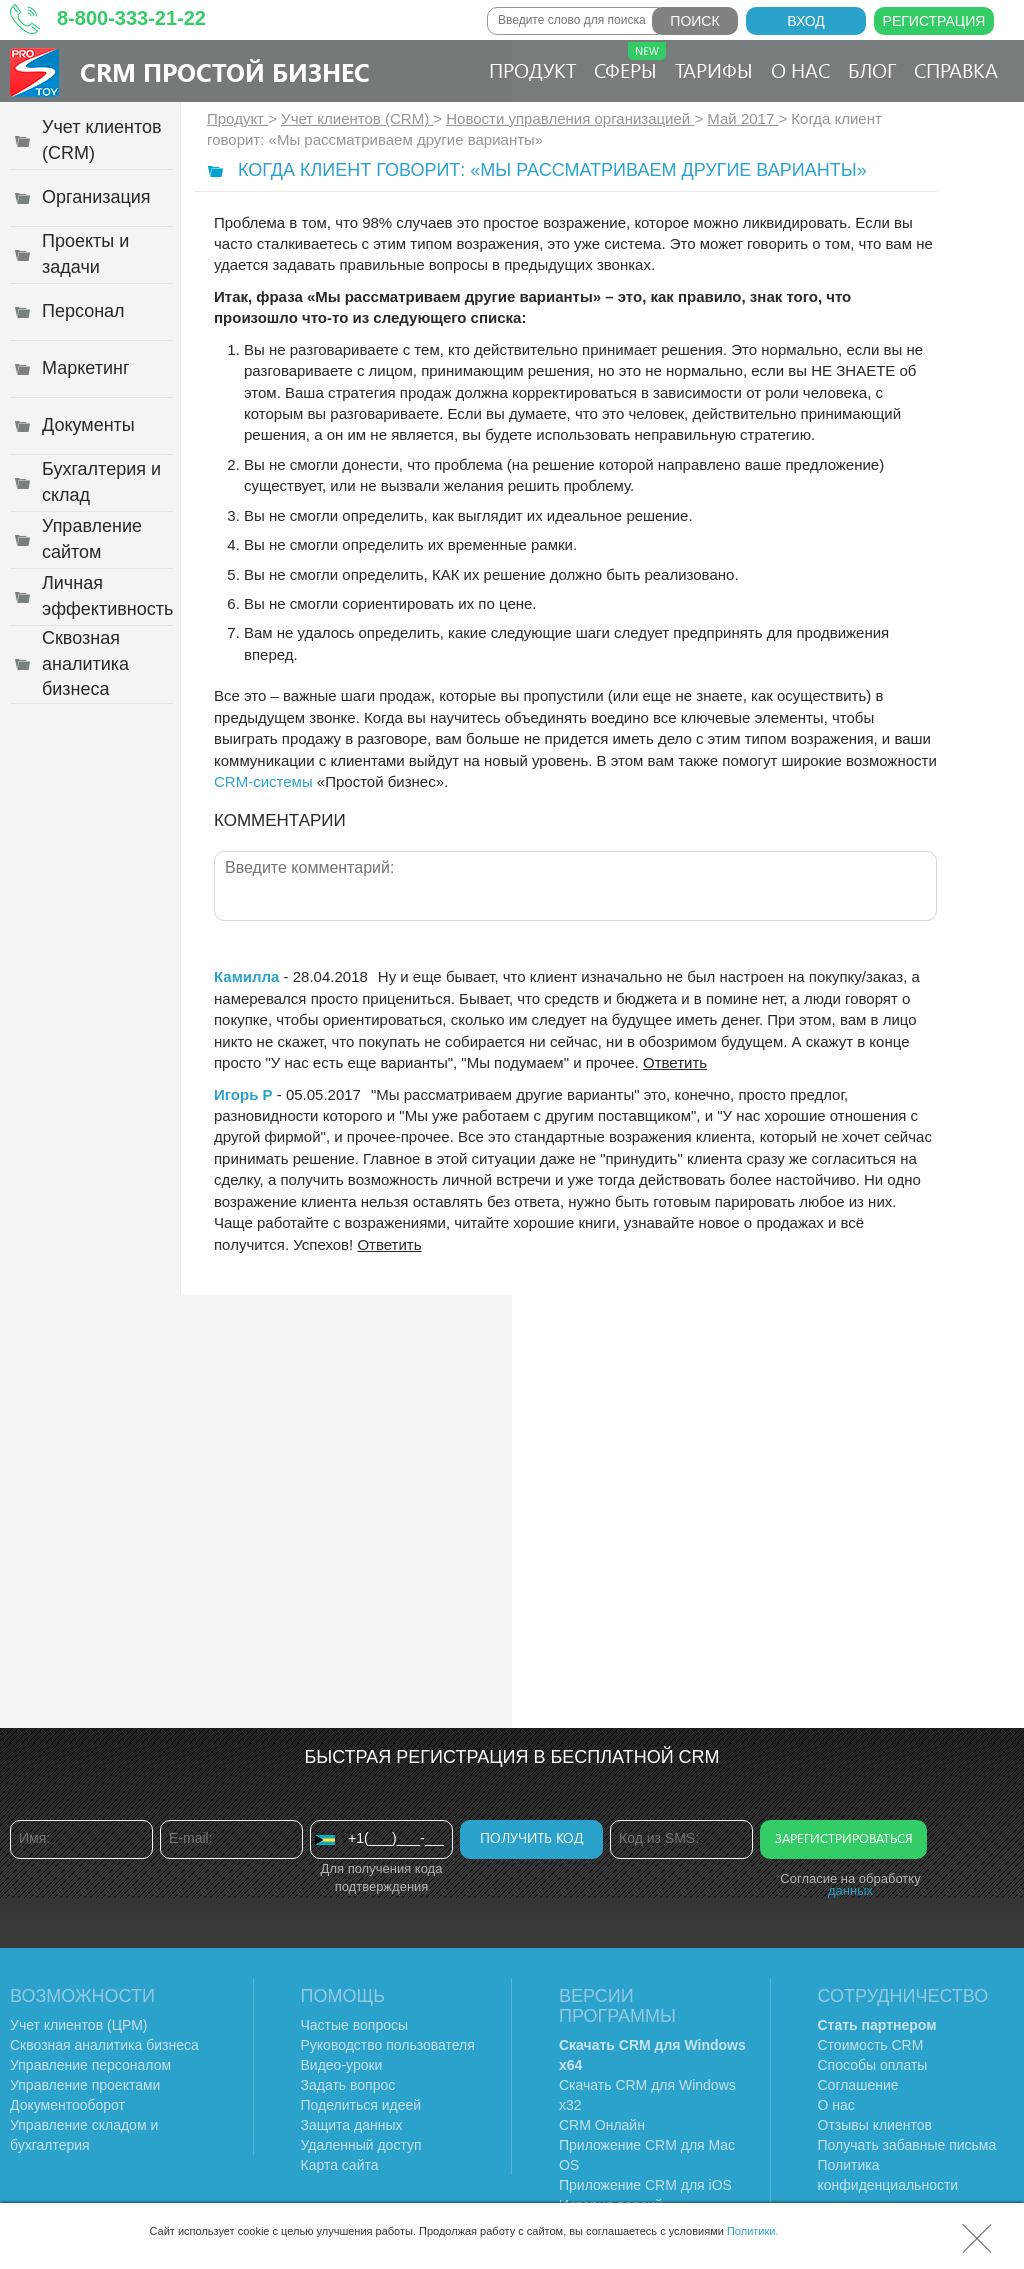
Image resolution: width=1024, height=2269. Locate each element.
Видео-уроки (342, 2065)
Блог (872, 69)
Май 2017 (742, 118)
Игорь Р (243, 1094)
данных (850, 1890)
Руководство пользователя (388, 2045)
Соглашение (858, 2085)
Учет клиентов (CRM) (357, 118)
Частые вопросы (355, 2025)
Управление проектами (85, 2085)
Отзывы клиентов (875, 2125)
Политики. (753, 2231)
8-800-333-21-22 (131, 18)
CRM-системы (263, 781)
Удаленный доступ (361, 2145)
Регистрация (934, 21)
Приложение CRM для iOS (645, 2185)
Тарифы (714, 69)
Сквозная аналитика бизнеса (104, 2045)
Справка (956, 69)
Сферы (630, 62)
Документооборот (67, 2105)
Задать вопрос (348, 2085)
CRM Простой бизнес (225, 71)
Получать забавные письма (907, 2145)
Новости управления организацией (570, 118)
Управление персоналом (90, 2065)
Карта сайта (340, 2165)
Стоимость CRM (871, 2045)
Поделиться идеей (361, 2105)
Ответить (675, 1062)
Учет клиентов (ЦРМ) (79, 2025)
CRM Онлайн (602, 2125)
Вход (806, 21)
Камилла (246, 976)
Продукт (532, 69)
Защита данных (352, 2125)
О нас (800, 69)
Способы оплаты (873, 2065)
